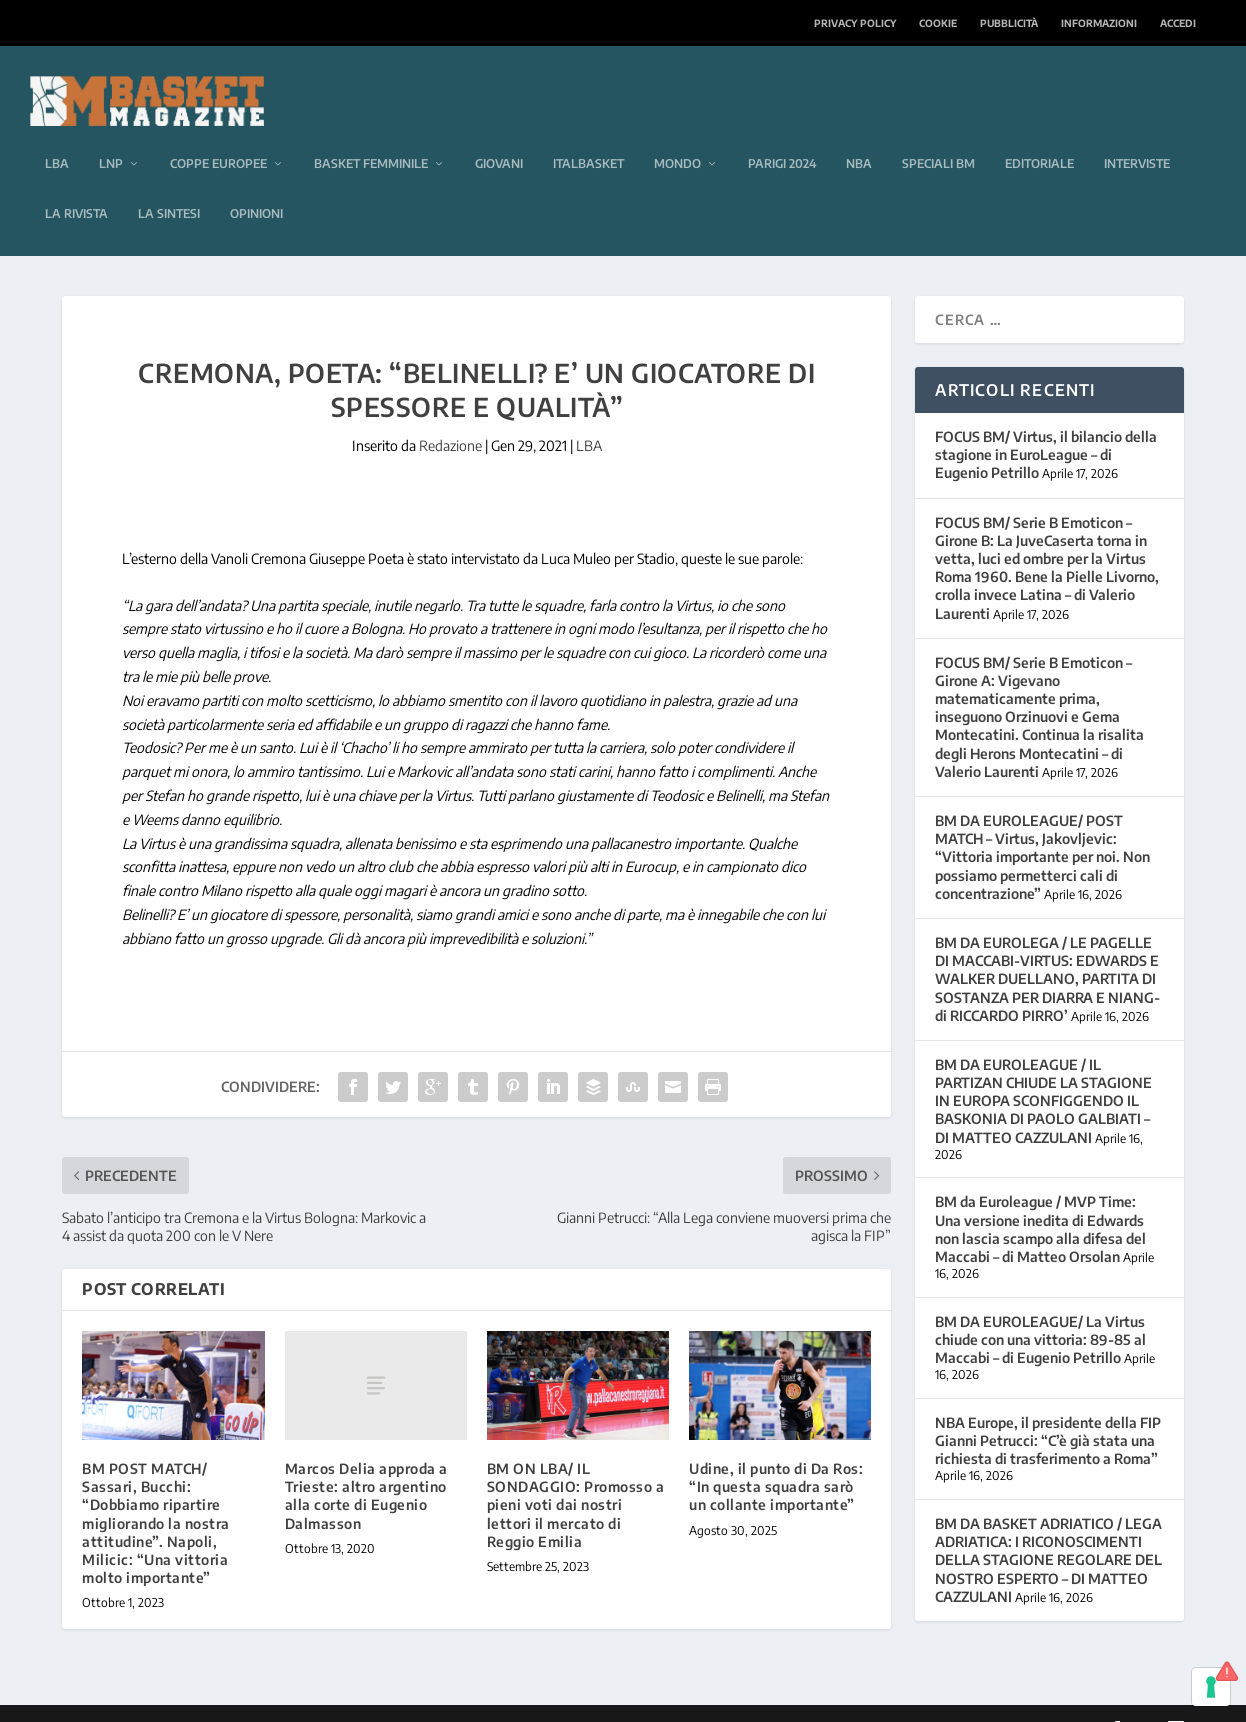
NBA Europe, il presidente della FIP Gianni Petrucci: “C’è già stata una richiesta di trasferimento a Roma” (1048, 1410)
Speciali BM (938, 133)
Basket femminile (371, 133)
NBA (859, 133)
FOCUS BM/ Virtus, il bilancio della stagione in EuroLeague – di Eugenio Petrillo (1046, 424)
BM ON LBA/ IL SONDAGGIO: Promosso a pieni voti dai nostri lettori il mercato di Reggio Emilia (576, 1475)
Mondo (677, 133)
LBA (57, 133)
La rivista (76, 183)
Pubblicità (1009, 23)
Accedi (1178, 23)
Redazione (450, 415)
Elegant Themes (199, 1699)
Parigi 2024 (782, 133)
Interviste (1137, 133)
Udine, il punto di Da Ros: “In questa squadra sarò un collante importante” (776, 1456)
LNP (111, 133)
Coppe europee (218, 133)
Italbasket (588, 133)
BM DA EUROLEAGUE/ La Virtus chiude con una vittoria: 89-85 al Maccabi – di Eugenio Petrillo (1040, 1309)
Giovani (499, 133)
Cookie (938, 23)
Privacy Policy (855, 23)
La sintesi (169, 183)
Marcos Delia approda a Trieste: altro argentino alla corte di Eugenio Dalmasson (366, 1466)
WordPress (379, 1699)
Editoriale (1039, 133)
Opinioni (256, 183)
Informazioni (1099, 23)
